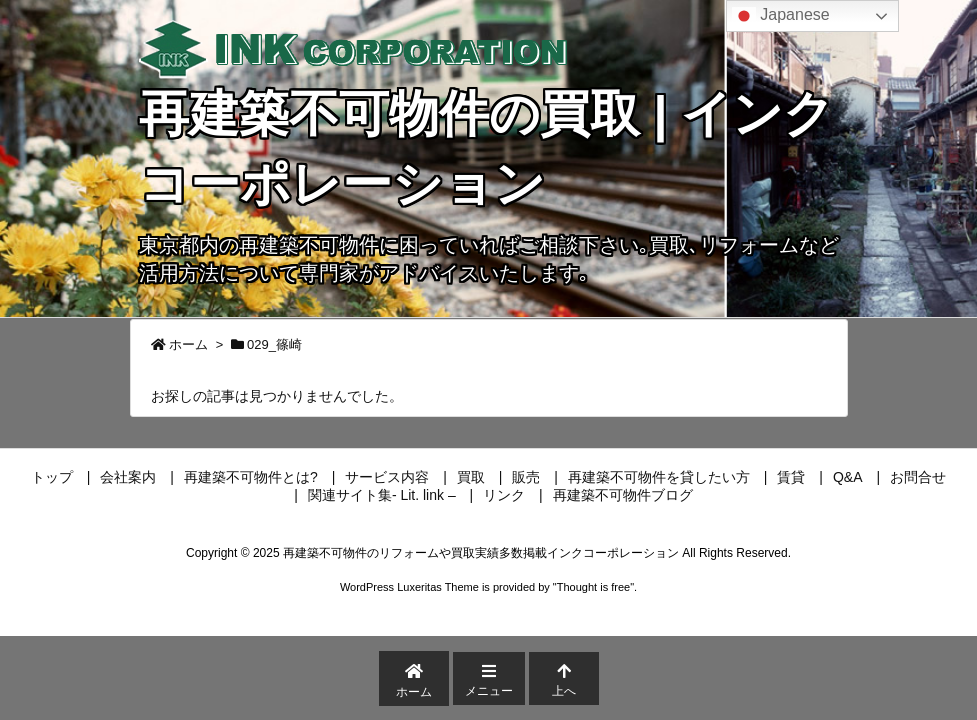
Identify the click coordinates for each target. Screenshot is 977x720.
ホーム (188, 344)
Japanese (781, 16)
